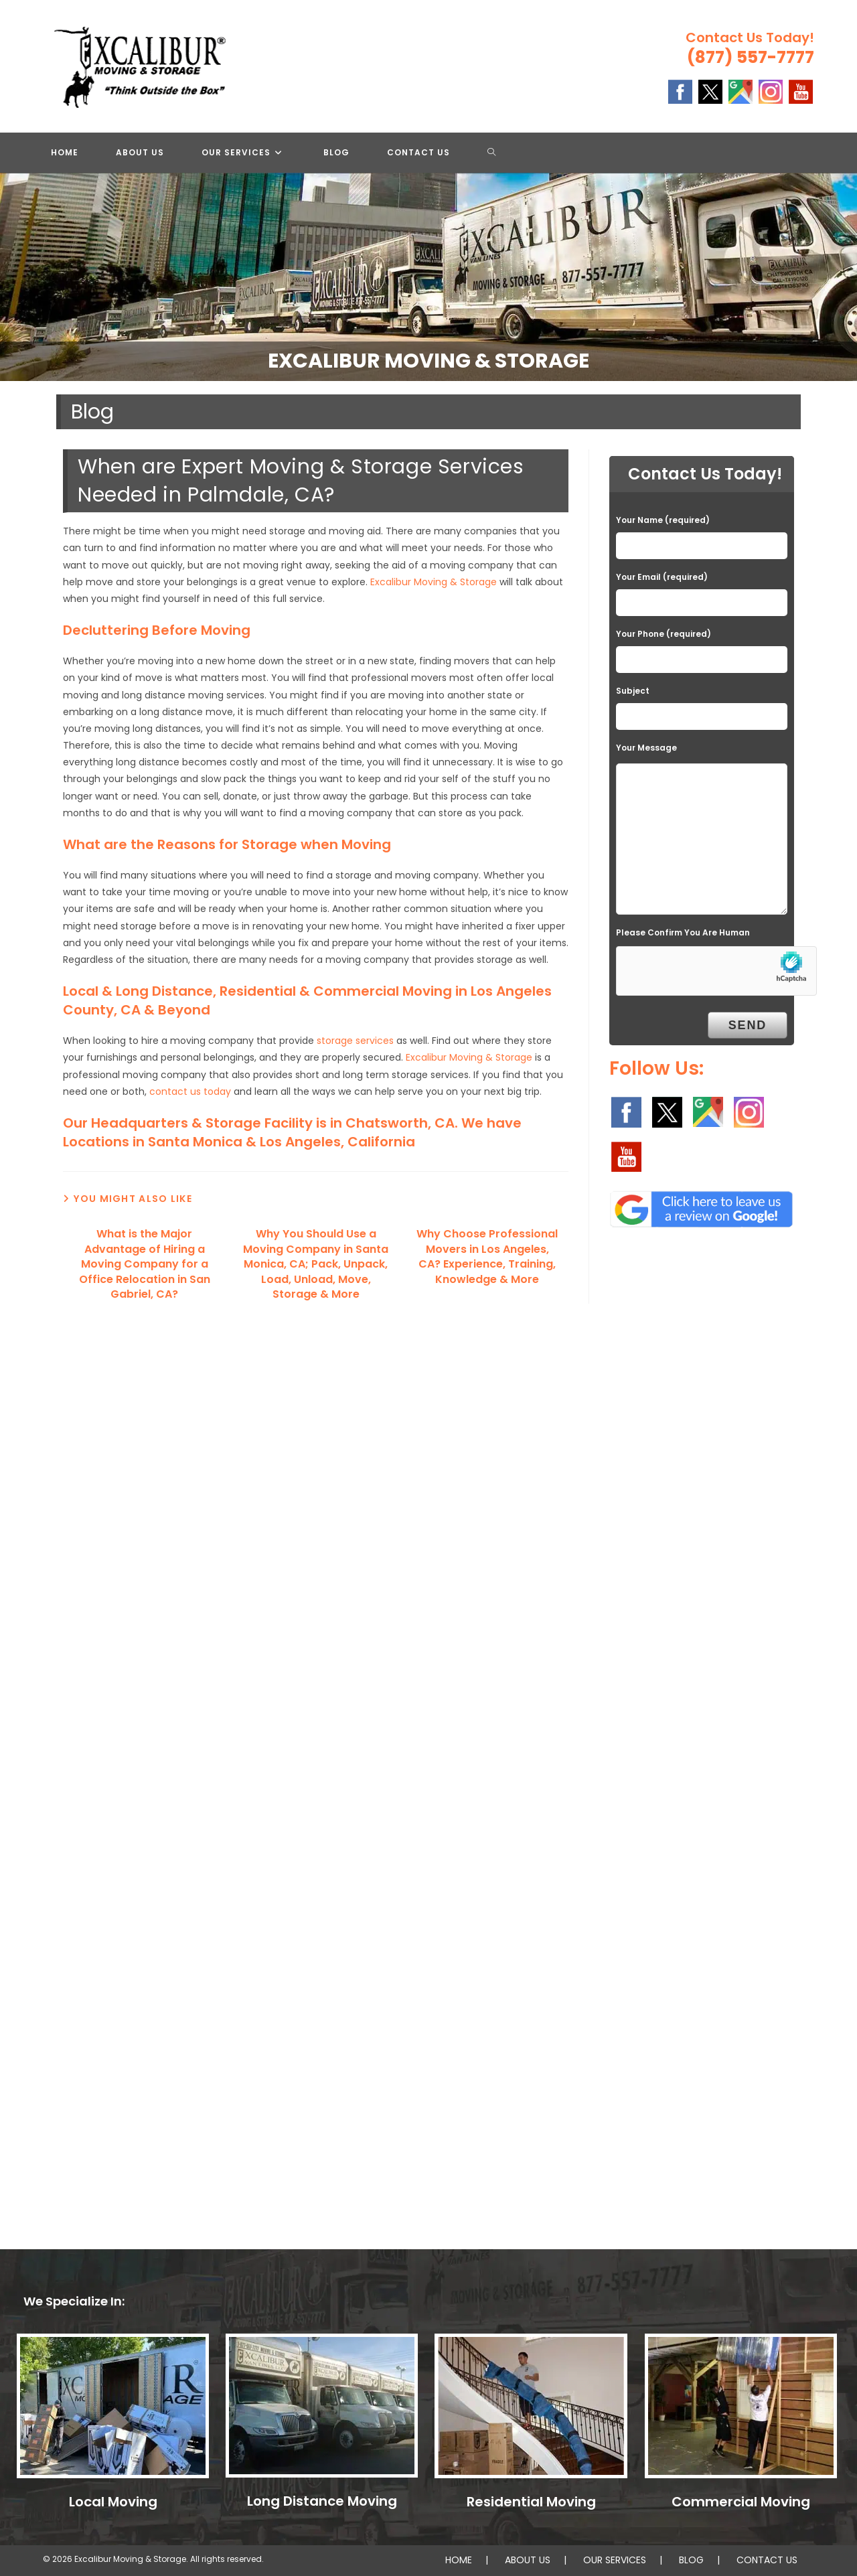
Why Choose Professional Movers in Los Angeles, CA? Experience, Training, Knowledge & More (487, 1256)
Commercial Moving (741, 2501)
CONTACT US (766, 2560)
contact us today (190, 1091)
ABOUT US (527, 2560)
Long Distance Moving (322, 2501)
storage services (355, 1040)
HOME (458, 2560)
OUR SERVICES (614, 2560)
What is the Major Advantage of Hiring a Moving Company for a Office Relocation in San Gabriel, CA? (144, 1264)
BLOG (691, 2560)
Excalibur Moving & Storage (433, 582)
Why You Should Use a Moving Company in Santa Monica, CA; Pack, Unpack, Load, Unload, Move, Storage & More (315, 1264)
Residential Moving (531, 2501)
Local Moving (113, 2501)
